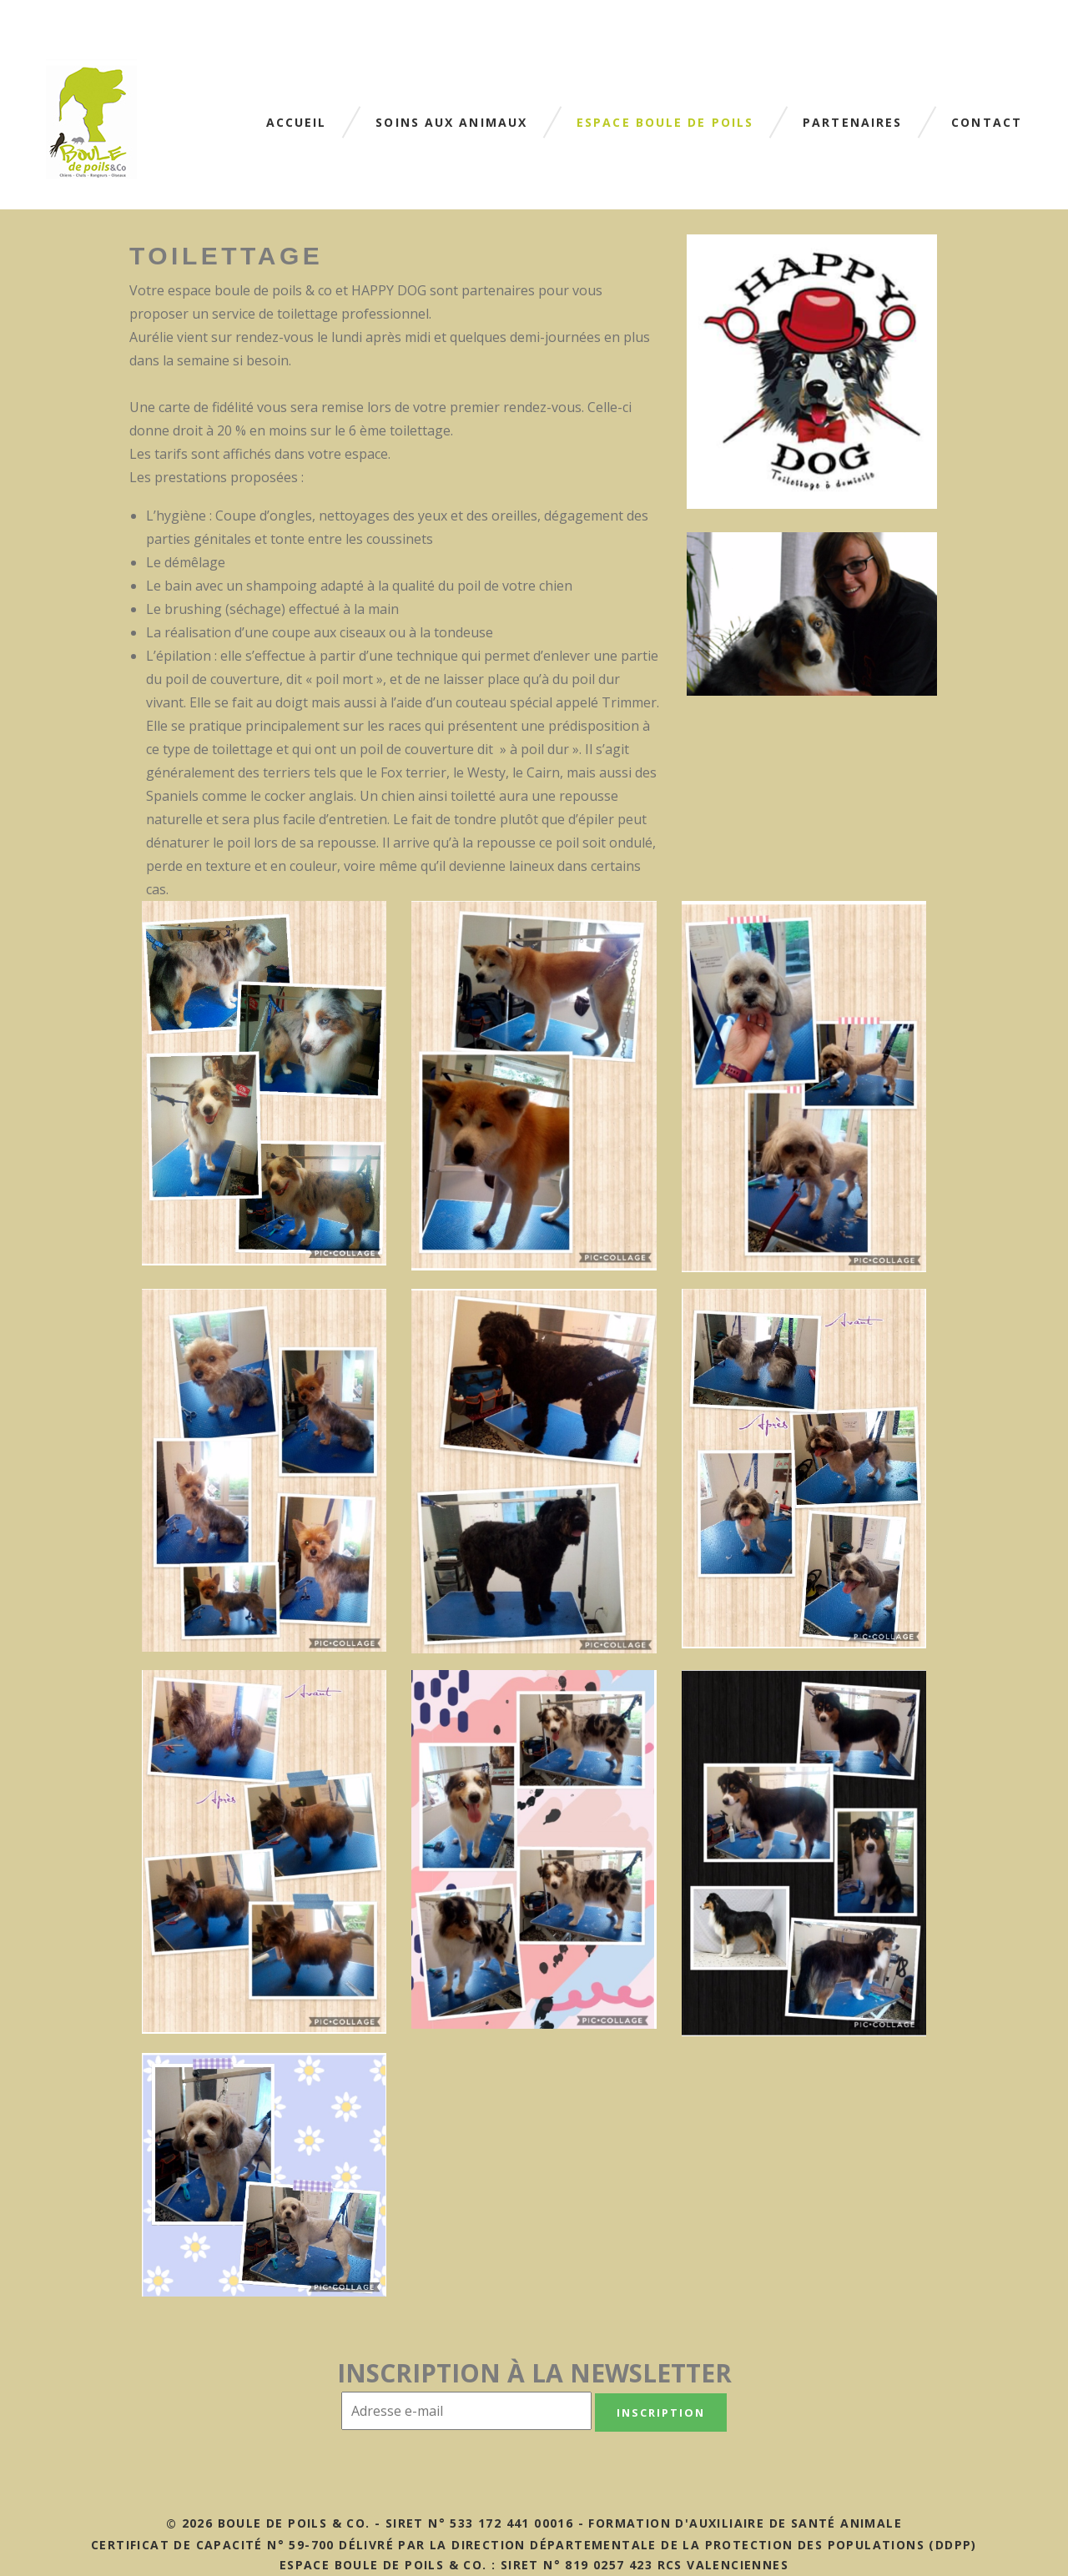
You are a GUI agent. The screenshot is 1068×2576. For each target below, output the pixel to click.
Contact (986, 123)
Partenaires (852, 123)
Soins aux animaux (451, 123)
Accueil (296, 123)
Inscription (660, 2412)
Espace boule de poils (665, 123)
